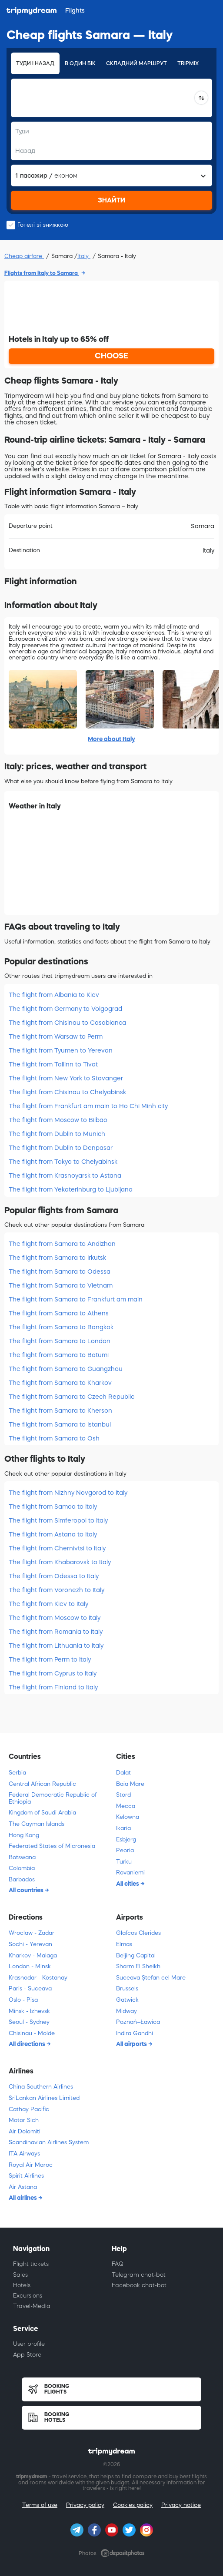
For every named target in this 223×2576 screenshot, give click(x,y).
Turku (124, 1861)
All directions (28, 2044)
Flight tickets (31, 2264)
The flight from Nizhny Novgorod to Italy (68, 1493)
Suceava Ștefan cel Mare (151, 1977)
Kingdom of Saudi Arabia (42, 1812)
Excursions (27, 2295)
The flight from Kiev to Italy (48, 1604)
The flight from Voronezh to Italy (56, 1590)
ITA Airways (24, 2153)
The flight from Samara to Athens (59, 1313)
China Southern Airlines (41, 2086)
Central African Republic (42, 1784)
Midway (126, 2011)
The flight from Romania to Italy (56, 1632)
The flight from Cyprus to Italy (53, 1673)
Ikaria (123, 1828)
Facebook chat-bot (139, 2285)
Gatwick (127, 2000)
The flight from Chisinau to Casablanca (67, 1023)
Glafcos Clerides (138, 1933)
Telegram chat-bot (139, 2275)
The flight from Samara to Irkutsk (57, 1258)
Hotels (21, 2285)
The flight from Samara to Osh (54, 1438)
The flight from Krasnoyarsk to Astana (65, 1175)
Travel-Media (31, 2306)
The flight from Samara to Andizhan (62, 1244)
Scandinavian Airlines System (49, 2142)
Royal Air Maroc (31, 2165)
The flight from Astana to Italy (53, 1534)
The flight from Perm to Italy (50, 1659)
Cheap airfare (24, 256)
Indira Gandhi (134, 2033)
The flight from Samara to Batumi (59, 1355)
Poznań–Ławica (138, 2022)
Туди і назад (35, 63)
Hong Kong (24, 1835)
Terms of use (39, 2505)
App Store (27, 2354)
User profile (29, 2344)
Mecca (125, 1806)
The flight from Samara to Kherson (60, 1410)
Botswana (22, 1857)
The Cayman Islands (36, 1824)
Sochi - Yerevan (30, 1944)
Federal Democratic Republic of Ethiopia (53, 1798)
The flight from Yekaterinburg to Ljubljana (71, 1189)
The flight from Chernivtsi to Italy (57, 1548)
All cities (128, 1884)
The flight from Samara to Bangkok (61, 1327)
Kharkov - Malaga (33, 1955)
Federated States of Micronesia (52, 1846)
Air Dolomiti (24, 2131)
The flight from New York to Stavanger (66, 1078)
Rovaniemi (130, 1872)
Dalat (123, 1772)
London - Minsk (30, 1966)
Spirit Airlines (26, 2176)
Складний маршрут (136, 63)
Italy (83, 256)
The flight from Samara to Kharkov (60, 1383)
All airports (132, 2044)
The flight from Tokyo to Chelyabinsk (63, 1162)
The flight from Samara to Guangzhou (66, 1369)
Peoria (125, 1850)
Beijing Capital (136, 1955)
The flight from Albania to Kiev (54, 995)
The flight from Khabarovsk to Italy (60, 1562)
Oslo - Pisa (23, 2000)
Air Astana (23, 2187)
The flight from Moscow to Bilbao (58, 1120)
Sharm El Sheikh (138, 1966)
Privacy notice (181, 2505)
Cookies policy (133, 2505)
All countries (27, 1890)
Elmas (124, 1944)
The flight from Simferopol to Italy (58, 1520)
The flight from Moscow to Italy (54, 1618)
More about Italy (111, 739)
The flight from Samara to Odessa (59, 1271)
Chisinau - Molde (32, 2033)
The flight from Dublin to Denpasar (61, 1148)
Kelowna (127, 1817)
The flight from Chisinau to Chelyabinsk (67, 1092)
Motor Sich (24, 2120)
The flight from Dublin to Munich (57, 1134)
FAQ (117, 2264)
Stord (123, 1795)
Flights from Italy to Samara (41, 273)
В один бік (80, 63)
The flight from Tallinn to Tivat (53, 1064)
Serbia (17, 1772)
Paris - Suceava (30, 1988)
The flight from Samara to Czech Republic (71, 1397)
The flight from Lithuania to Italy (56, 1645)
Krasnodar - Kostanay (38, 1977)
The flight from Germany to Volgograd (65, 1009)
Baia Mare (130, 1784)
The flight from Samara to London (59, 1341)
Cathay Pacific (29, 2109)
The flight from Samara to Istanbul (60, 1424)
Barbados (22, 1879)
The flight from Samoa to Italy (53, 1506)
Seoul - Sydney (29, 2022)
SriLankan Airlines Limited (44, 2098)
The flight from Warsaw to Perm (56, 1036)
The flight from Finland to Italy (53, 1687)
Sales (20, 2275)
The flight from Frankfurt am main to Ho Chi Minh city (88, 1106)
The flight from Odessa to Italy (54, 1576)
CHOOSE (111, 356)
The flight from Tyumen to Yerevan (61, 1050)
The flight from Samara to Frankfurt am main (76, 1299)
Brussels (127, 1988)
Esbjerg (126, 1839)
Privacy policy (85, 2505)
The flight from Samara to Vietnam (61, 1285)
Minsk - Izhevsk (29, 2011)
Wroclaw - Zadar (31, 1933)
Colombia (22, 1868)
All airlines (23, 2198)
